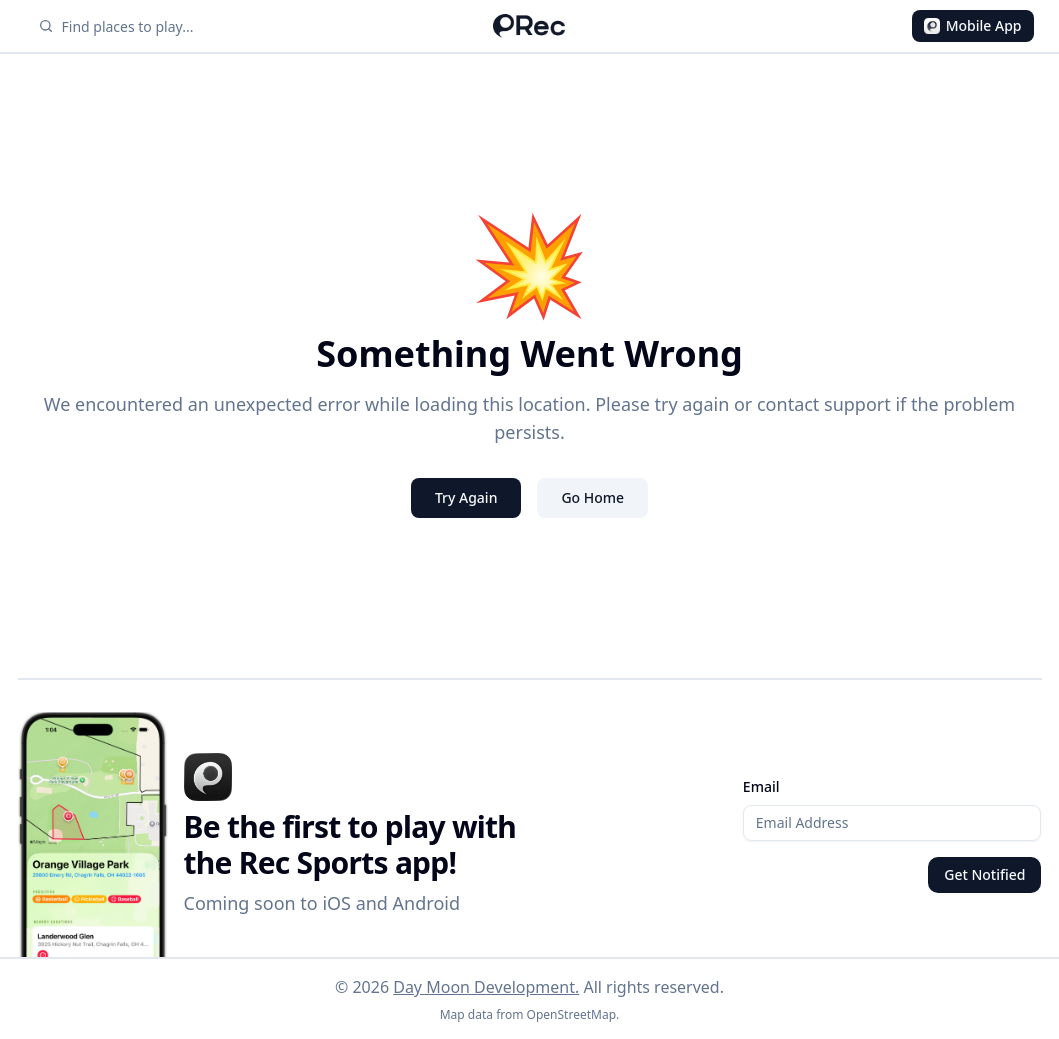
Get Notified (984, 874)
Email (761, 786)
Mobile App (973, 25)
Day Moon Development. (486, 987)
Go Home (592, 497)
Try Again (466, 497)
